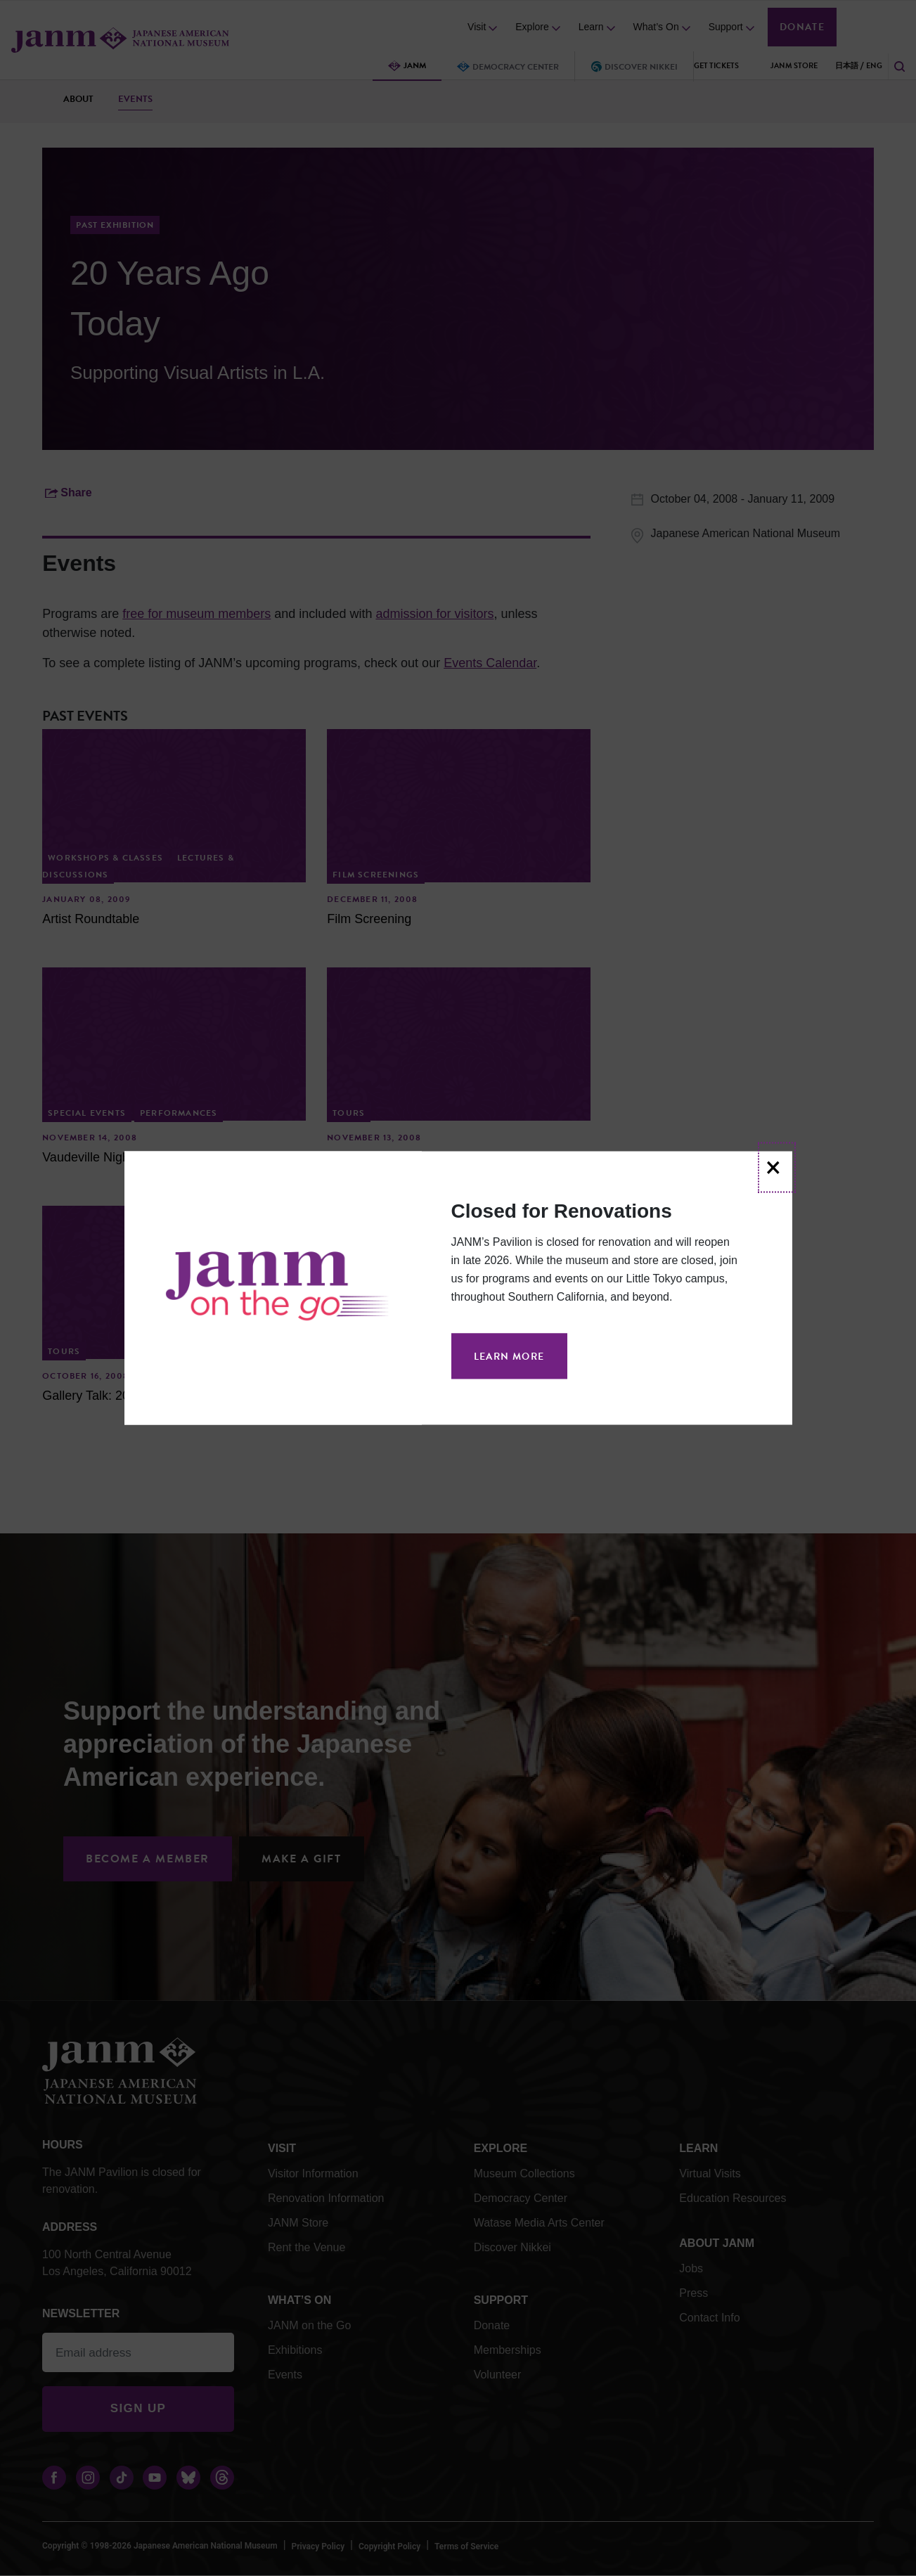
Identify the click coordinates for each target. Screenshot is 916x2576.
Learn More (509, 1356)
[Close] (776, 1168)
